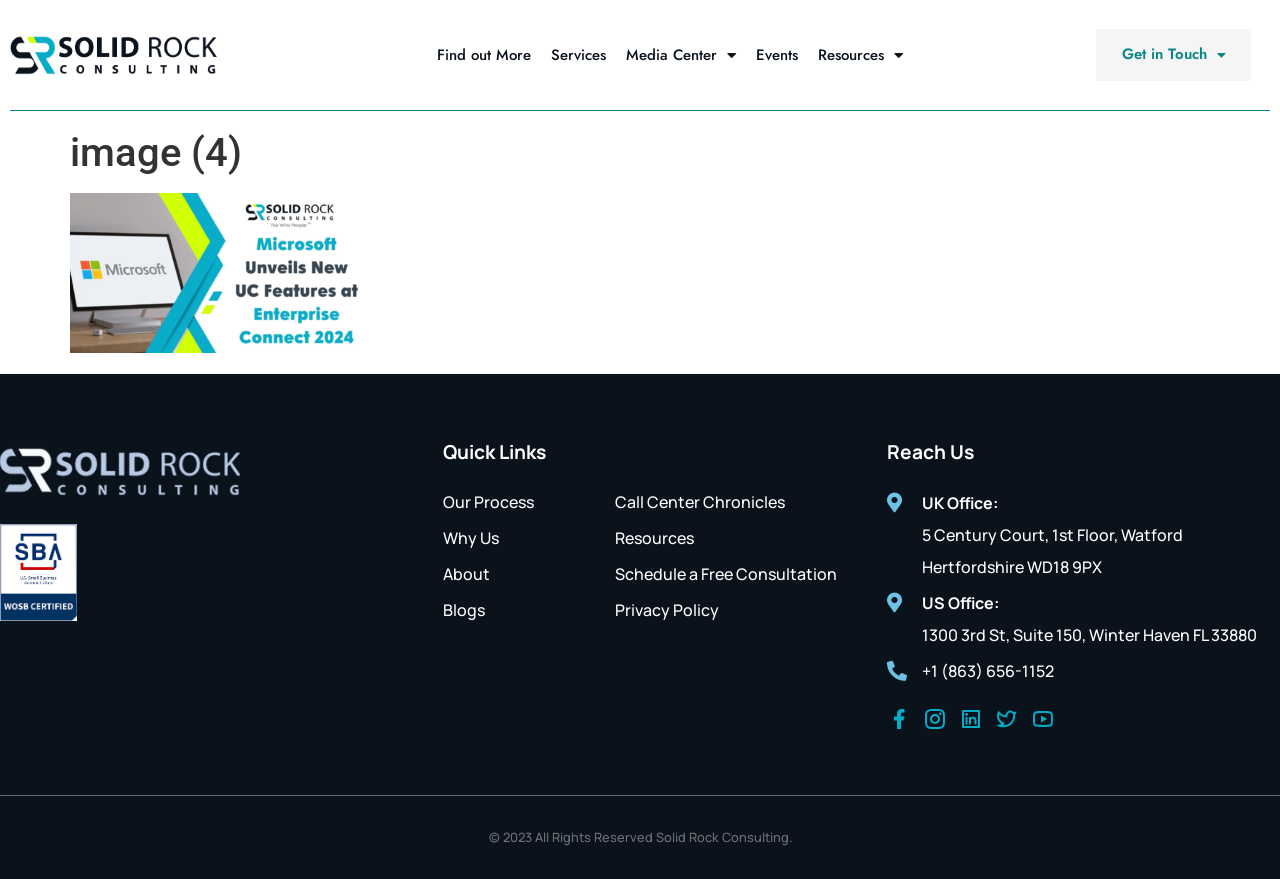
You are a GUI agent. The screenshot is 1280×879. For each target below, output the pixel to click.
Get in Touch (1173, 54)
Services (578, 55)
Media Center (681, 55)
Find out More (484, 55)
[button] (1173, 55)
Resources (860, 55)
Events (777, 55)
